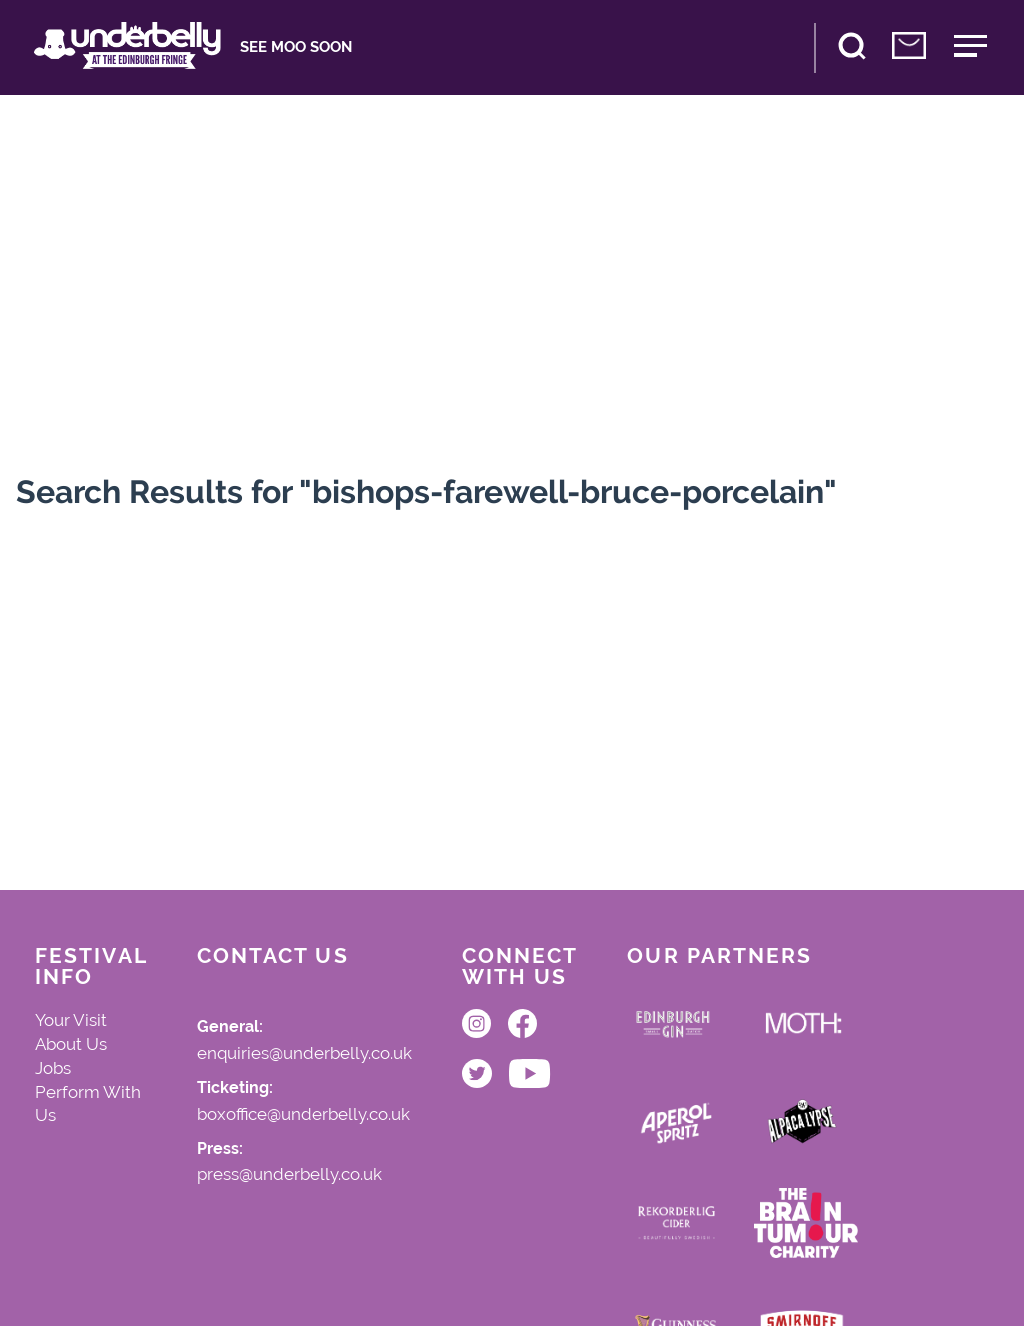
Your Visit (71, 1020)
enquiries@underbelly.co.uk (304, 1054)
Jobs (53, 1068)
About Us (71, 1044)
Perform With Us (88, 1104)
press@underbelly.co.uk (289, 1175)
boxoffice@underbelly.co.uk (303, 1115)
